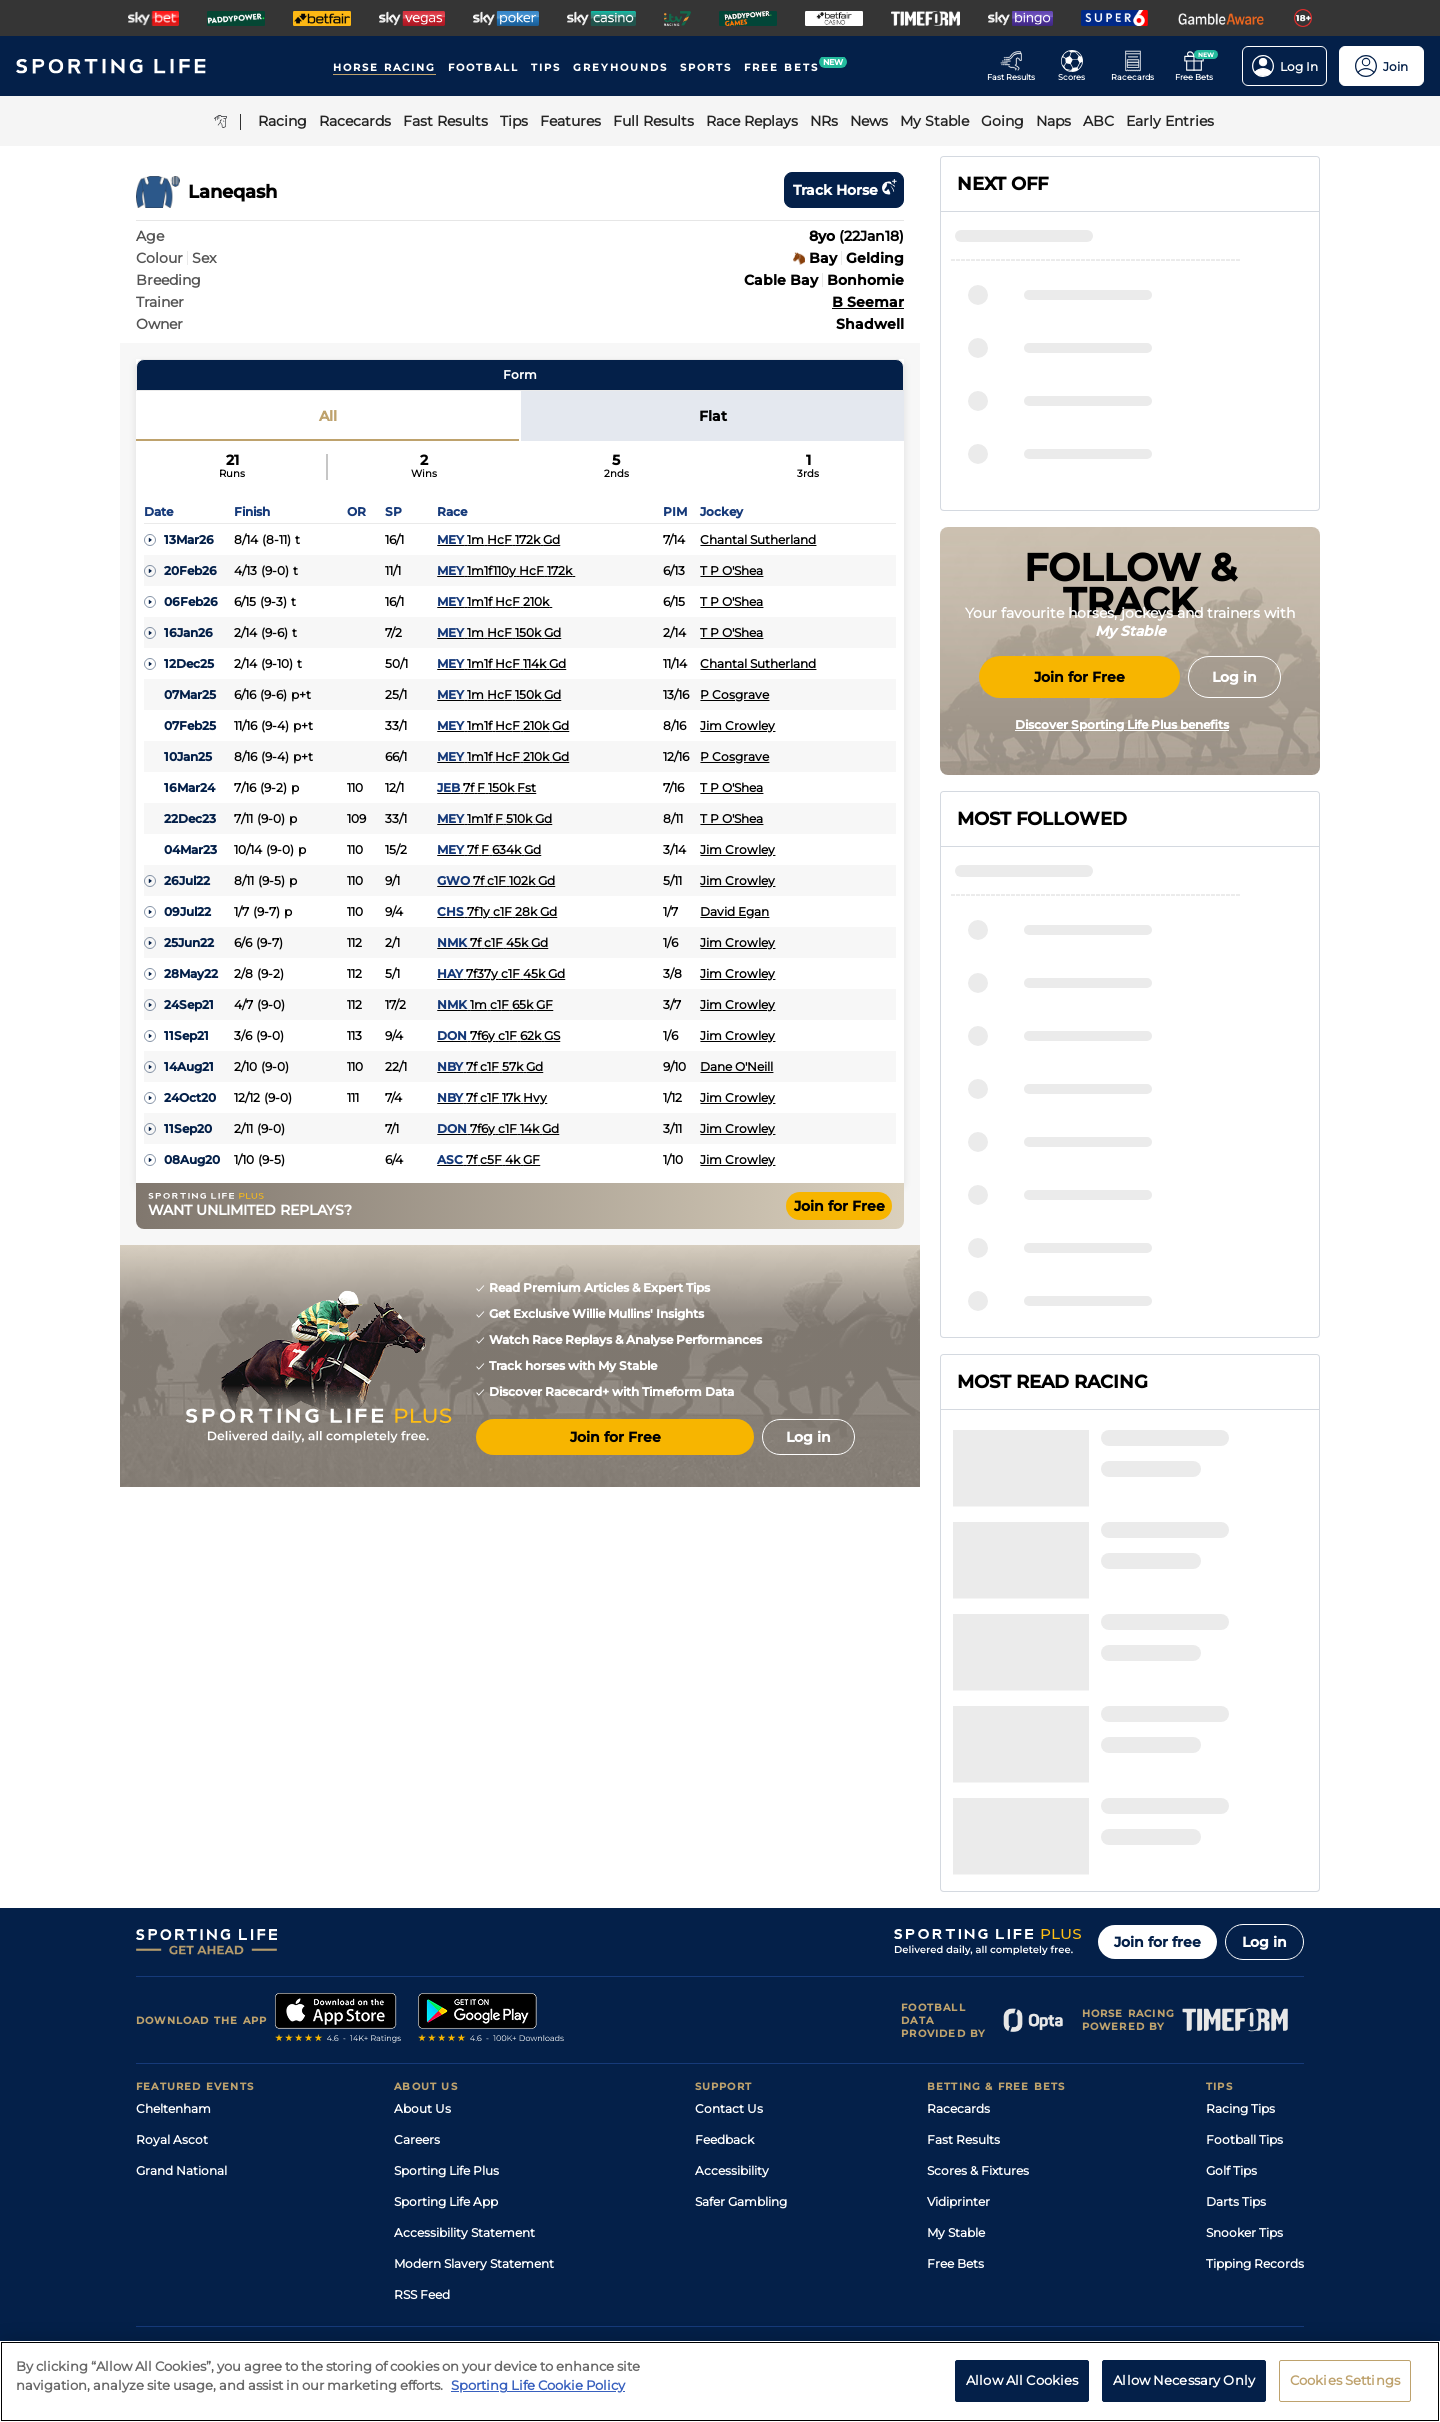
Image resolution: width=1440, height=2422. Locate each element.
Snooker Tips (1244, 2039)
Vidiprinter (958, 2008)
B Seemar (868, 302)
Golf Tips (1231, 1977)
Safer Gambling (741, 2008)
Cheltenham (173, 1915)
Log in (1264, 1749)
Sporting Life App (446, 2008)
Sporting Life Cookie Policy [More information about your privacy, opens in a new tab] (538, 2397)
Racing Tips (1240, 1915)
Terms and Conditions (192, 2246)
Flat (713, 416)
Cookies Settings (1345, 2392)
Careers (417, 1946)
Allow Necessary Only (1184, 2392)
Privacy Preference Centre (530, 2246)
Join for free (1157, 1749)
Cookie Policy (647, 2246)
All (328, 416)
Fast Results (963, 1946)
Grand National (181, 1977)
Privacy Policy (300, 2246)
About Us (422, 1915)
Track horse (844, 190)
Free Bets (955, 2070)
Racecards (958, 1915)
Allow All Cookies (1022, 2392)
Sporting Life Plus (446, 1977)
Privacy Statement (399, 2246)
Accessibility (732, 1977)
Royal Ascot (172, 1946)
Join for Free (839, 1206)
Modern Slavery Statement (474, 2070)
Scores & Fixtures (978, 1977)
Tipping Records (1255, 2070)
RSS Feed (422, 2101)
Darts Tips (1236, 2008)
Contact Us (729, 1915)
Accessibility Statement (464, 2039)
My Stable (956, 2039)
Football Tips (1244, 1946)
